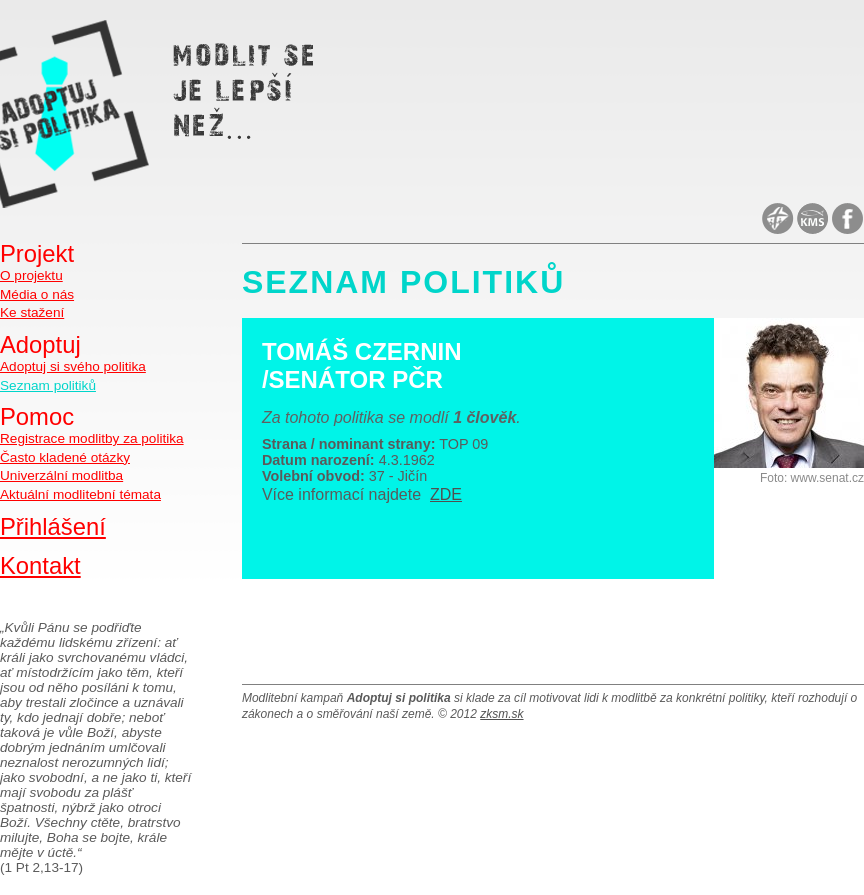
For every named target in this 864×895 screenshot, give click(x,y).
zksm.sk (501, 714)
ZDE (446, 494)
